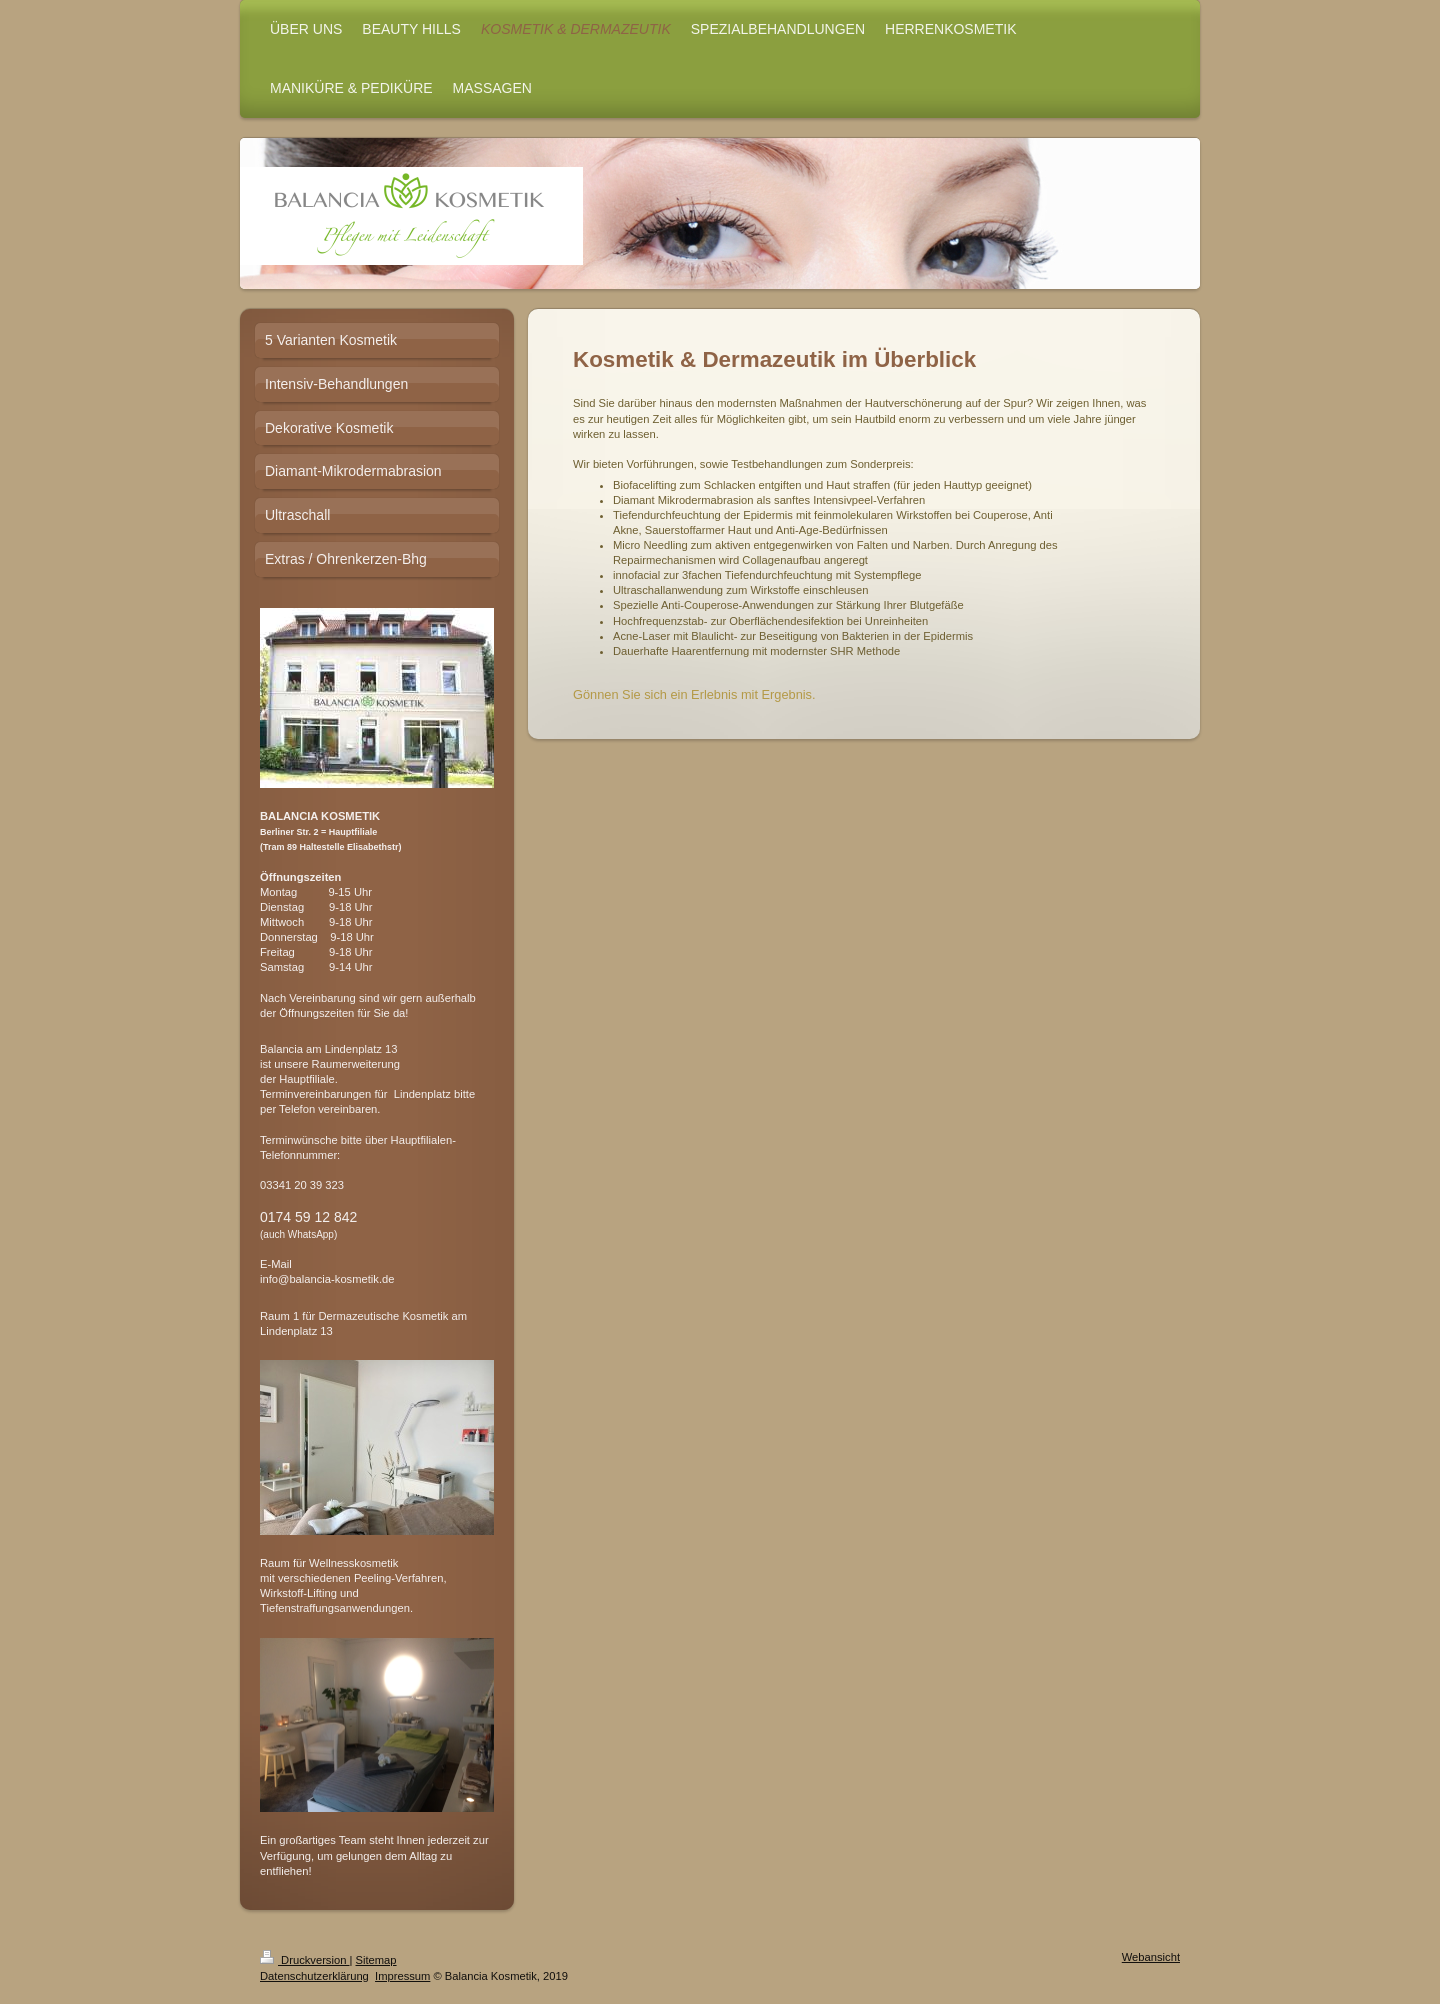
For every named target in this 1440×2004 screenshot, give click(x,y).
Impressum (402, 1976)
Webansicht (1151, 1957)
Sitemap (376, 1960)
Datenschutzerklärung (314, 1976)
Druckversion (305, 1960)
